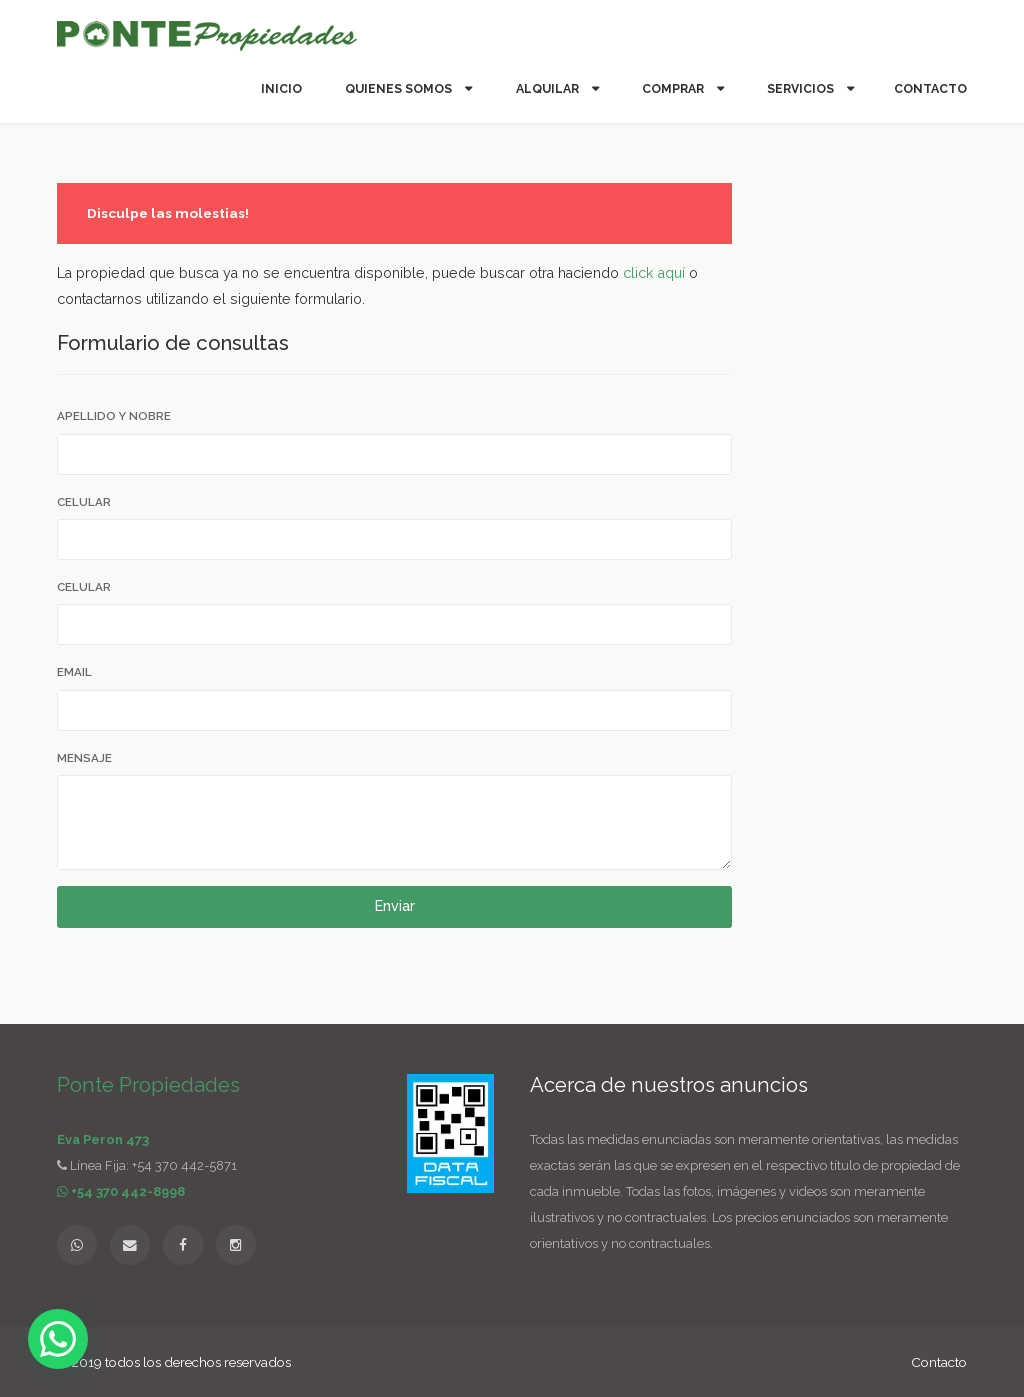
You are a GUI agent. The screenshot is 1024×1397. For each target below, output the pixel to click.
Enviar (395, 906)
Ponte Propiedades (148, 1085)
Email (74, 672)
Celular (84, 502)
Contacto (930, 88)
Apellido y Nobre (114, 416)
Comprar (674, 88)
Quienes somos (400, 88)
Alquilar (549, 88)
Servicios (802, 88)
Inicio (281, 88)
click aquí (654, 273)
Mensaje (84, 758)
